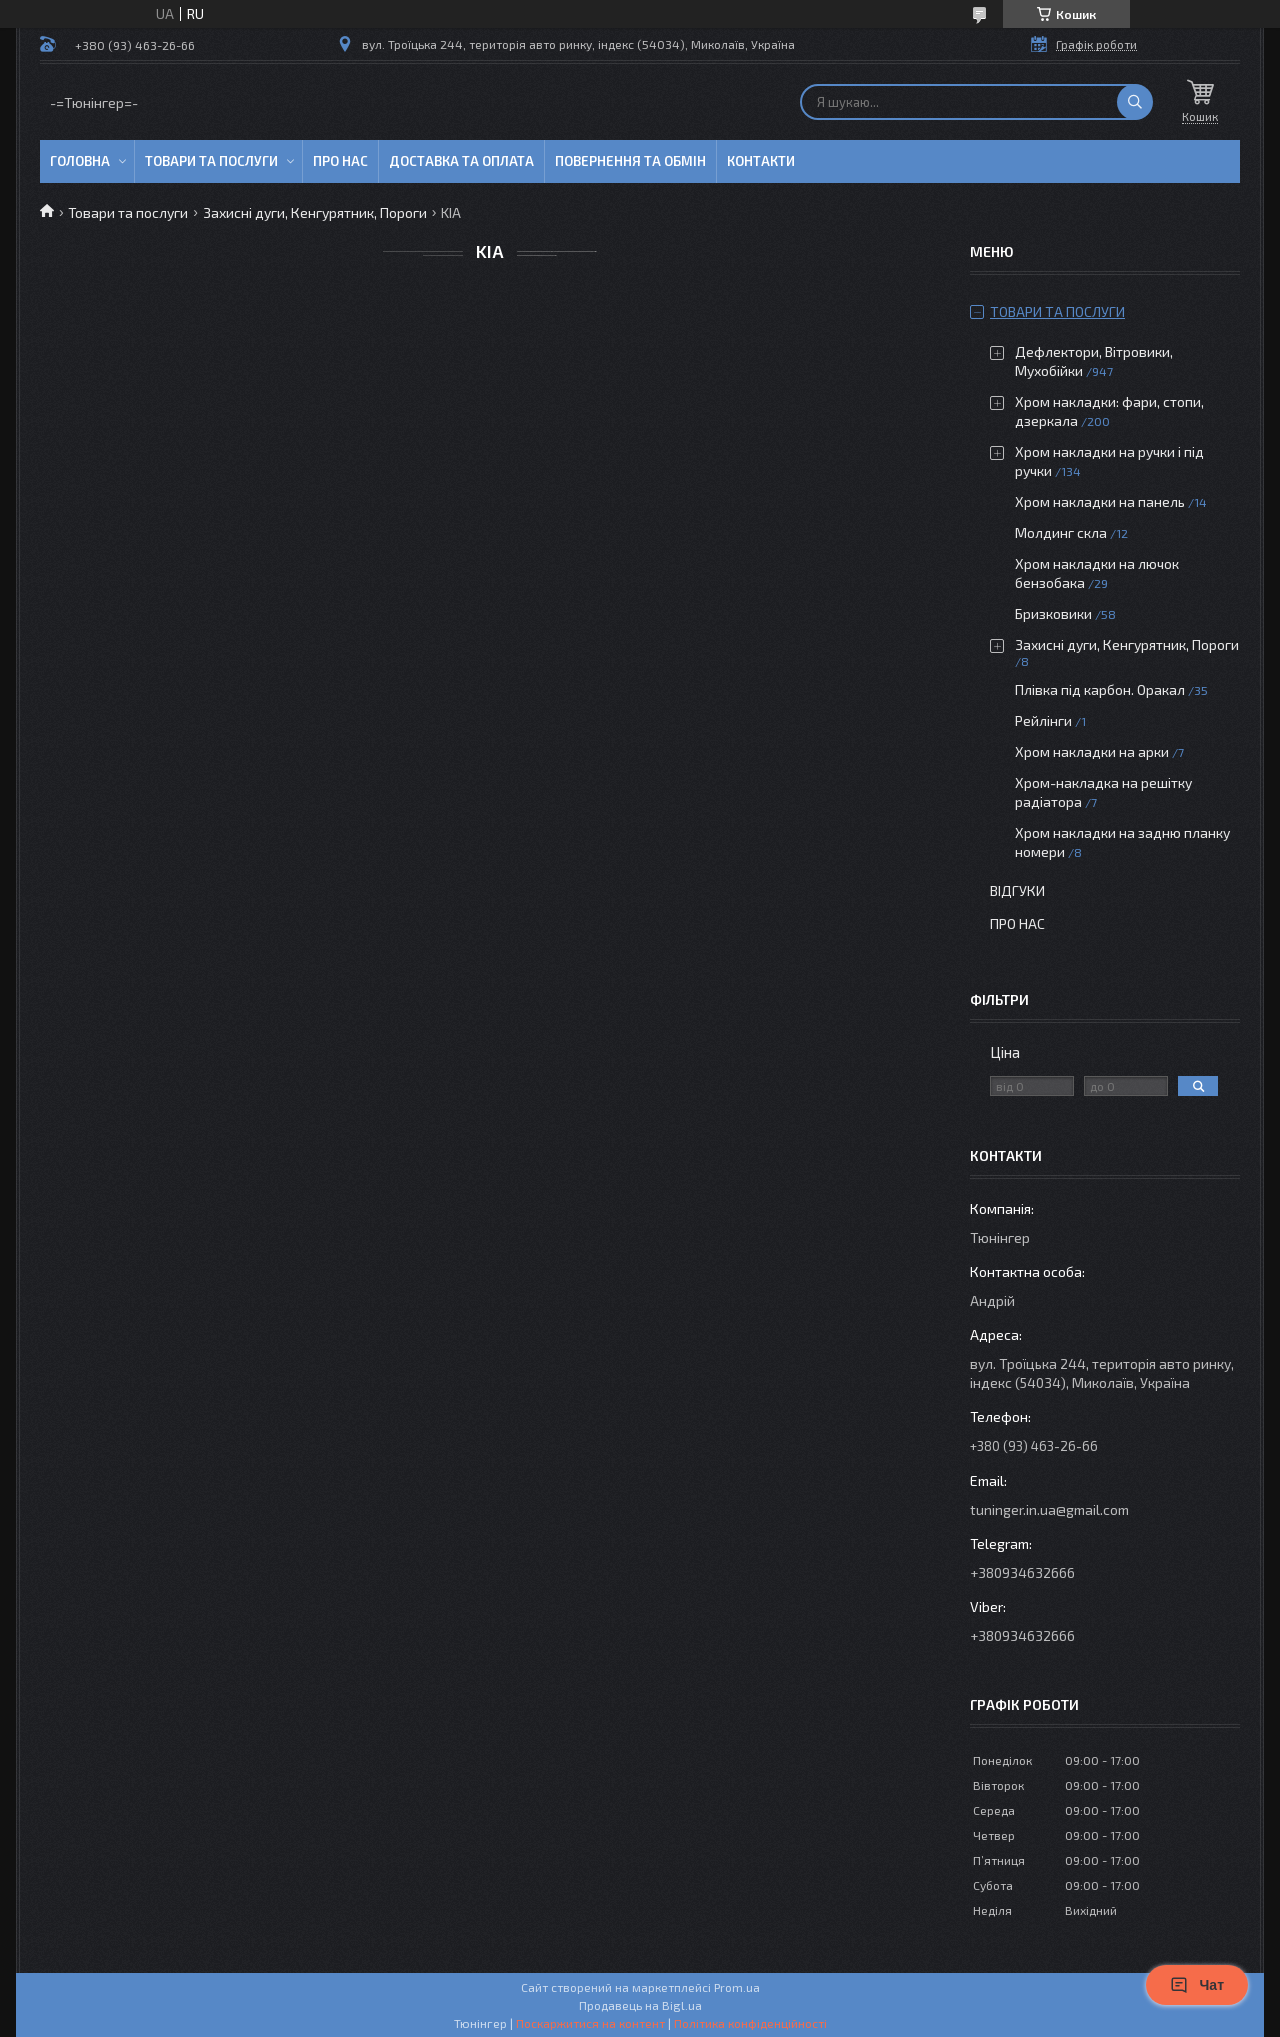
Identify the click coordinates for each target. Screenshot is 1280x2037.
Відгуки (1017, 890)
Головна (80, 161)
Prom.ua (737, 1987)
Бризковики (1053, 613)
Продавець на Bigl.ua (640, 2005)
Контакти (761, 161)
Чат (1197, 1985)
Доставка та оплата (461, 161)
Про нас (340, 161)
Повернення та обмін (630, 161)
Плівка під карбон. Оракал (1100, 689)
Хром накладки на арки (1092, 751)
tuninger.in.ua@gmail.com (1049, 1509)
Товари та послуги (211, 161)
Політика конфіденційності (750, 2023)
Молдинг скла (1061, 532)
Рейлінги (1043, 720)
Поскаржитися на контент (590, 2023)
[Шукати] (1135, 102)
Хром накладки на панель (1100, 501)
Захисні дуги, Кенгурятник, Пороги (315, 212)
